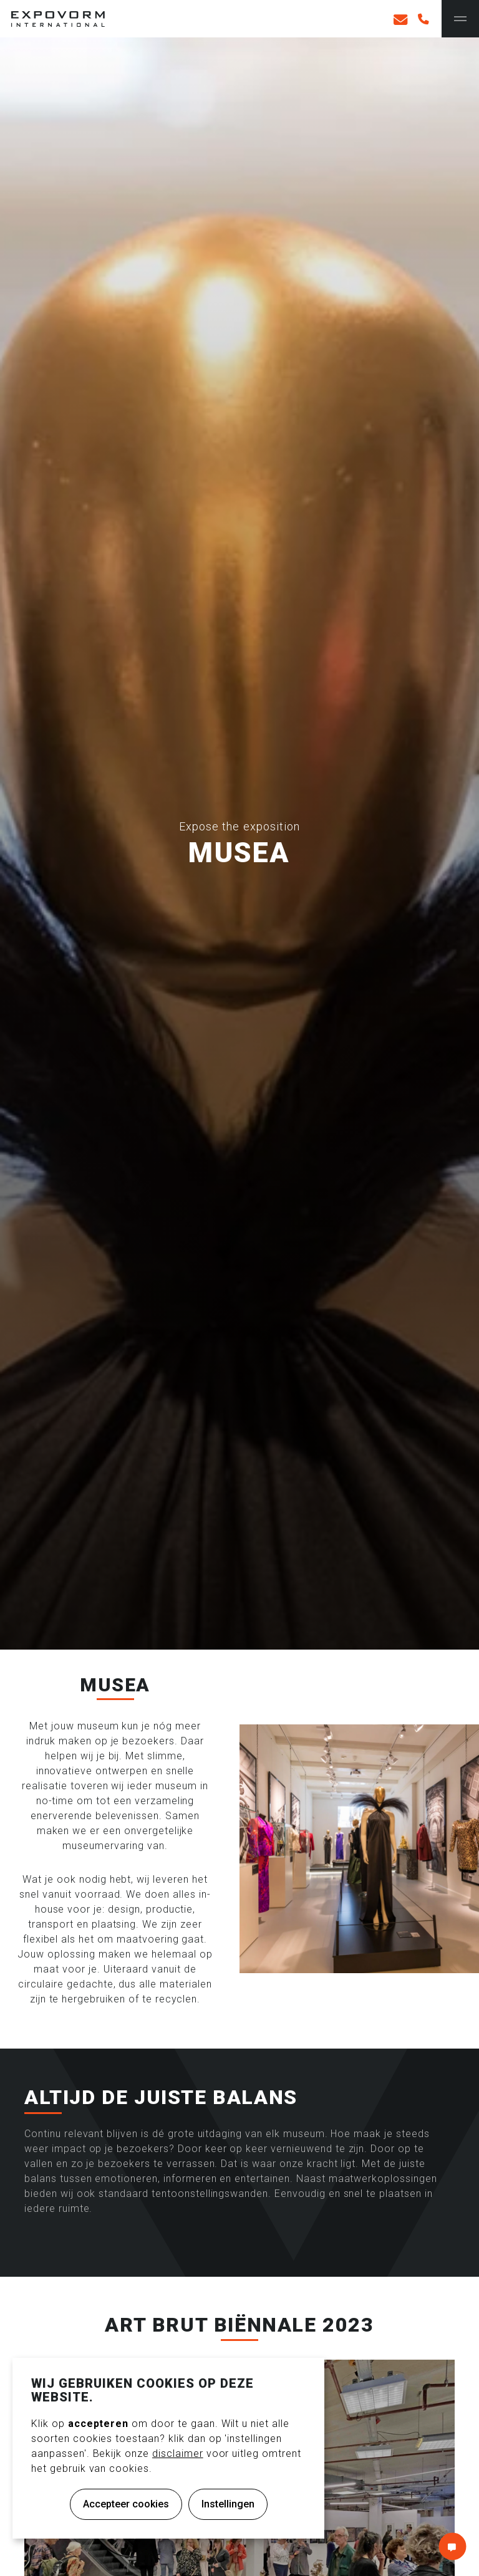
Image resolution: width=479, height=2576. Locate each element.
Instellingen (227, 2504)
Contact (452, 2546)
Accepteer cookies (126, 2504)
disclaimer (177, 2453)
